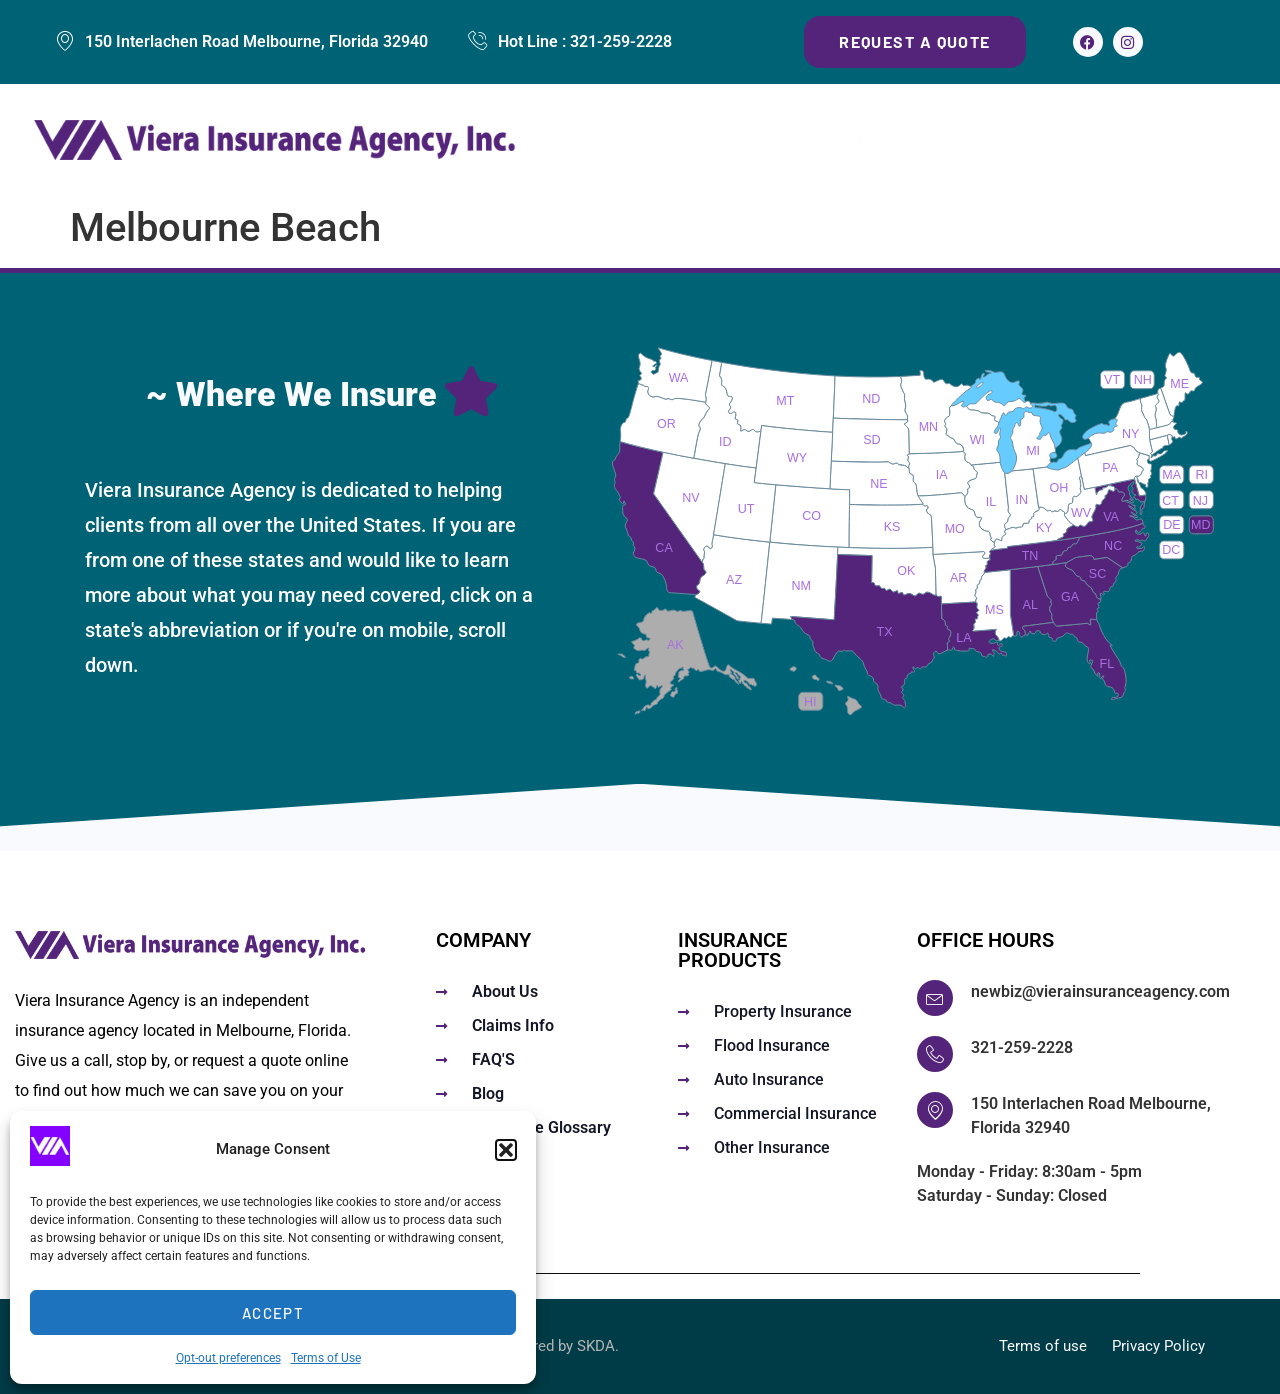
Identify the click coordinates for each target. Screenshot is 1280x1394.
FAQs (922, 140)
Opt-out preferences (228, 1358)
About (1119, 140)
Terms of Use (326, 1358)
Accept (273, 1313)
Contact (1204, 140)
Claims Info (1019, 140)
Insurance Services (781, 140)
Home (642, 140)
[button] (506, 1150)
